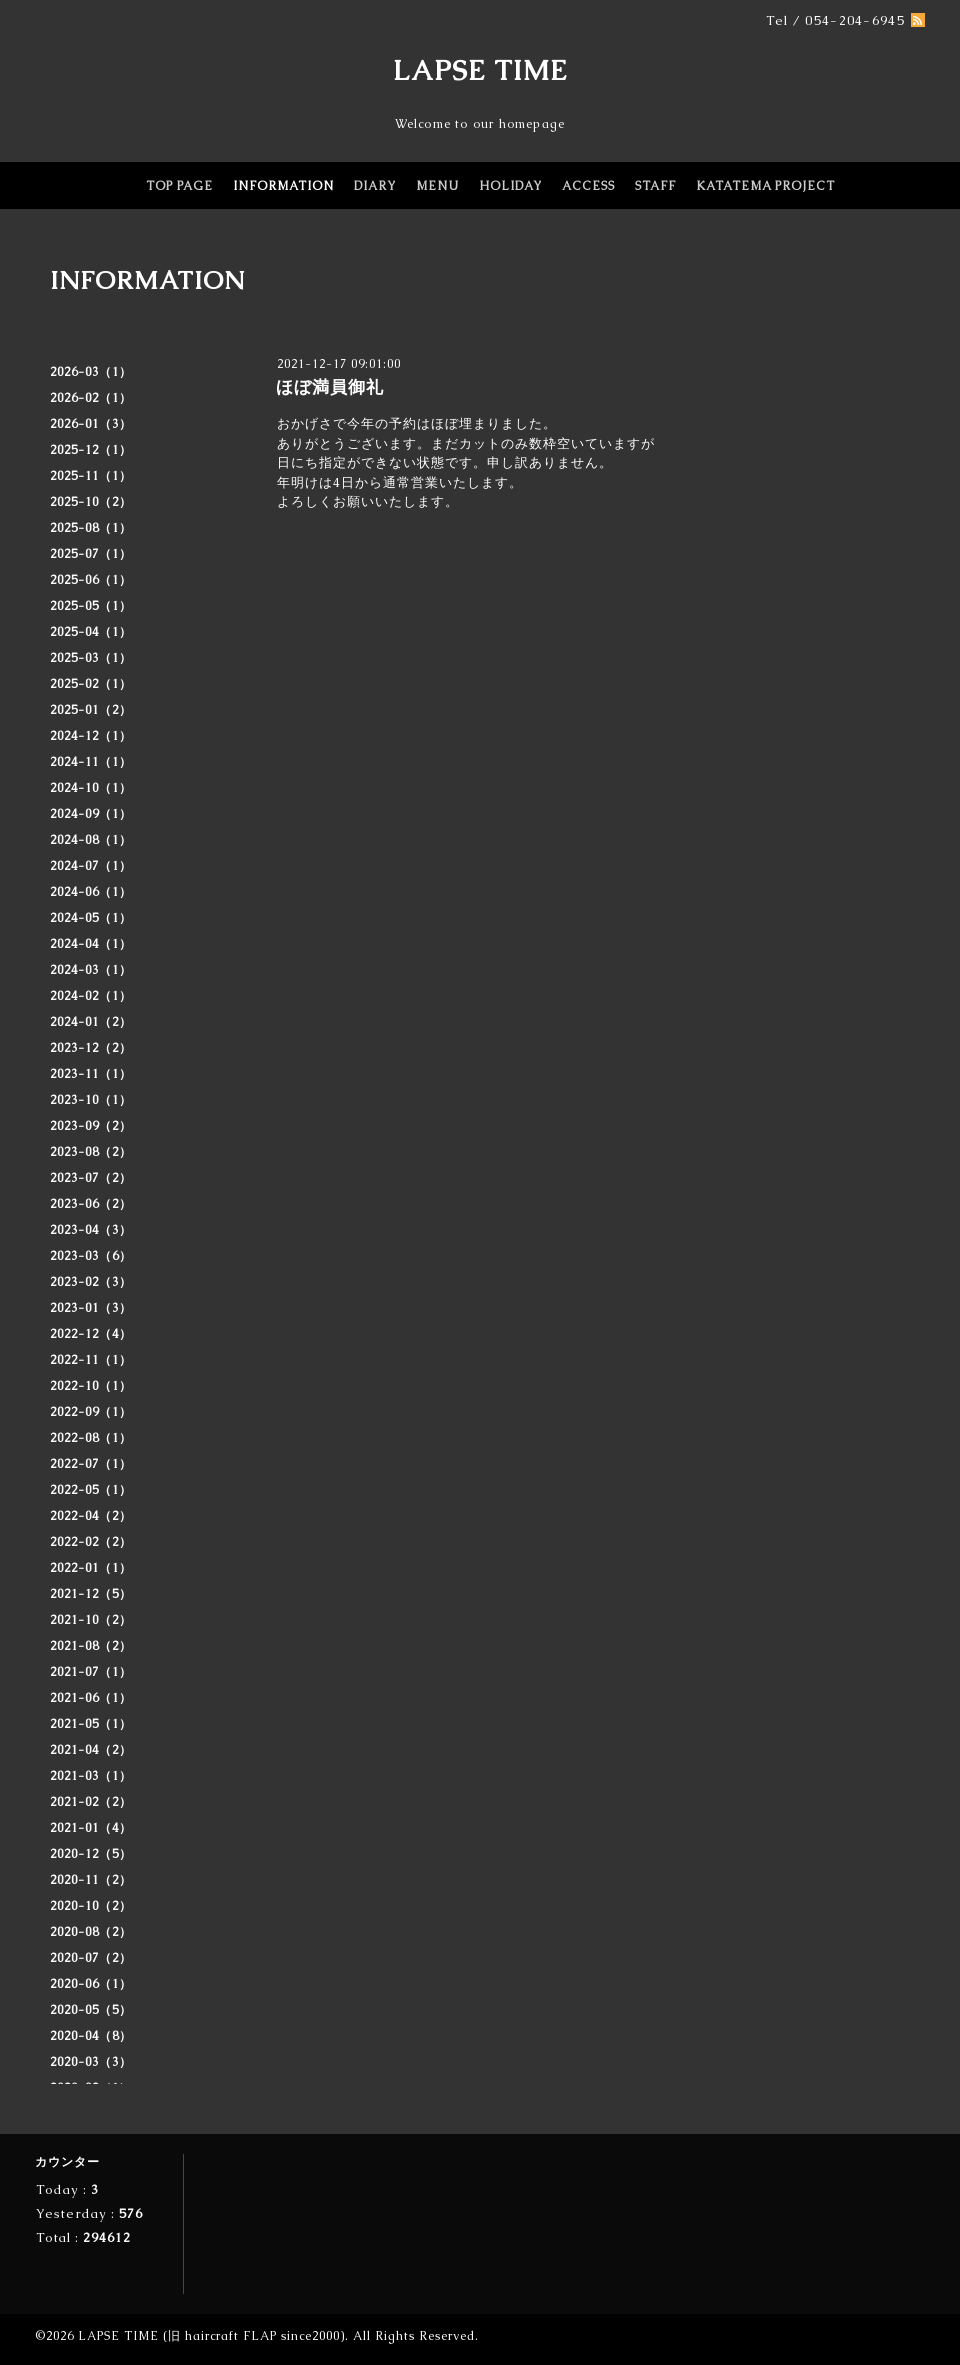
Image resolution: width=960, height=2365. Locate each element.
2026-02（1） (91, 398)
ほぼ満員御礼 (330, 387)
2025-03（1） (91, 658)
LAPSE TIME (480, 70)
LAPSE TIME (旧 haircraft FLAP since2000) (211, 2336)
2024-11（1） (91, 762)
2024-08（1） (91, 840)
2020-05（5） (91, 2010)
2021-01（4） (91, 1828)
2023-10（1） (91, 1100)
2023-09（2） (91, 1126)
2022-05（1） (91, 1490)
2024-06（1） (91, 892)
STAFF (655, 186)
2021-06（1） (91, 1698)
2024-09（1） (91, 814)
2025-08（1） (91, 528)
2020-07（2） (91, 1958)
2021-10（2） (91, 1620)
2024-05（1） (91, 918)
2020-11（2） (91, 1880)
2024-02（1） (91, 996)
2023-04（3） (91, 1230)
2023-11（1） (91, 1074)
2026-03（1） (91, 372)
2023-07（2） (91, 1178)
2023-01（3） (91, 1308)
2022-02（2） (91, 1542)
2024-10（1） (91, 788)
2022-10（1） (91, 1386)
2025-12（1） (91, 450)
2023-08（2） (91, 1152)
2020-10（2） (91, 1906)
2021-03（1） (91, 1776)
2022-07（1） (91, 1464)
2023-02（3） (91, 1282)
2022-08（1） (91, 1438)
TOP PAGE (179, 186)
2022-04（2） (91, 1516)
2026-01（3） (91, 424)
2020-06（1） (91, 1984)
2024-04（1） (91, 944)
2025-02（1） (91, 684)
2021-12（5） (91, 1594)
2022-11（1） (91, 1360)
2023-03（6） (91, 1256)
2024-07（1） (91, 866)
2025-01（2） (91, 710)
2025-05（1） (91, 606)
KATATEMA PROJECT (765, 186)
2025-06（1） (91, 580)
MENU (437, 186)
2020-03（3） (91, 2062)
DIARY (375, 186)
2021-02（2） (91, 1802)
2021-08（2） (91, 1646)
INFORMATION (283, 186)
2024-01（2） (91, 1022)
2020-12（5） (91, 1854)
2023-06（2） (91, 1204)
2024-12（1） (91, 736)
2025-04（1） (91, 632)
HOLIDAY (510, 186)
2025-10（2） (91, 502)
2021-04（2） (91, 1750)
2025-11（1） (91, 476)
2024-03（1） (91, 970)
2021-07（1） (91, 1672)
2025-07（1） (91, 554)
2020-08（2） (91, 1932)
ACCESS (588, 186)
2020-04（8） (91, 2036)
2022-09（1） (91, 1412)
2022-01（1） (91, 1568)
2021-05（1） (91, 1724)
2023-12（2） (91, 1048)
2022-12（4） (91, 1334)
